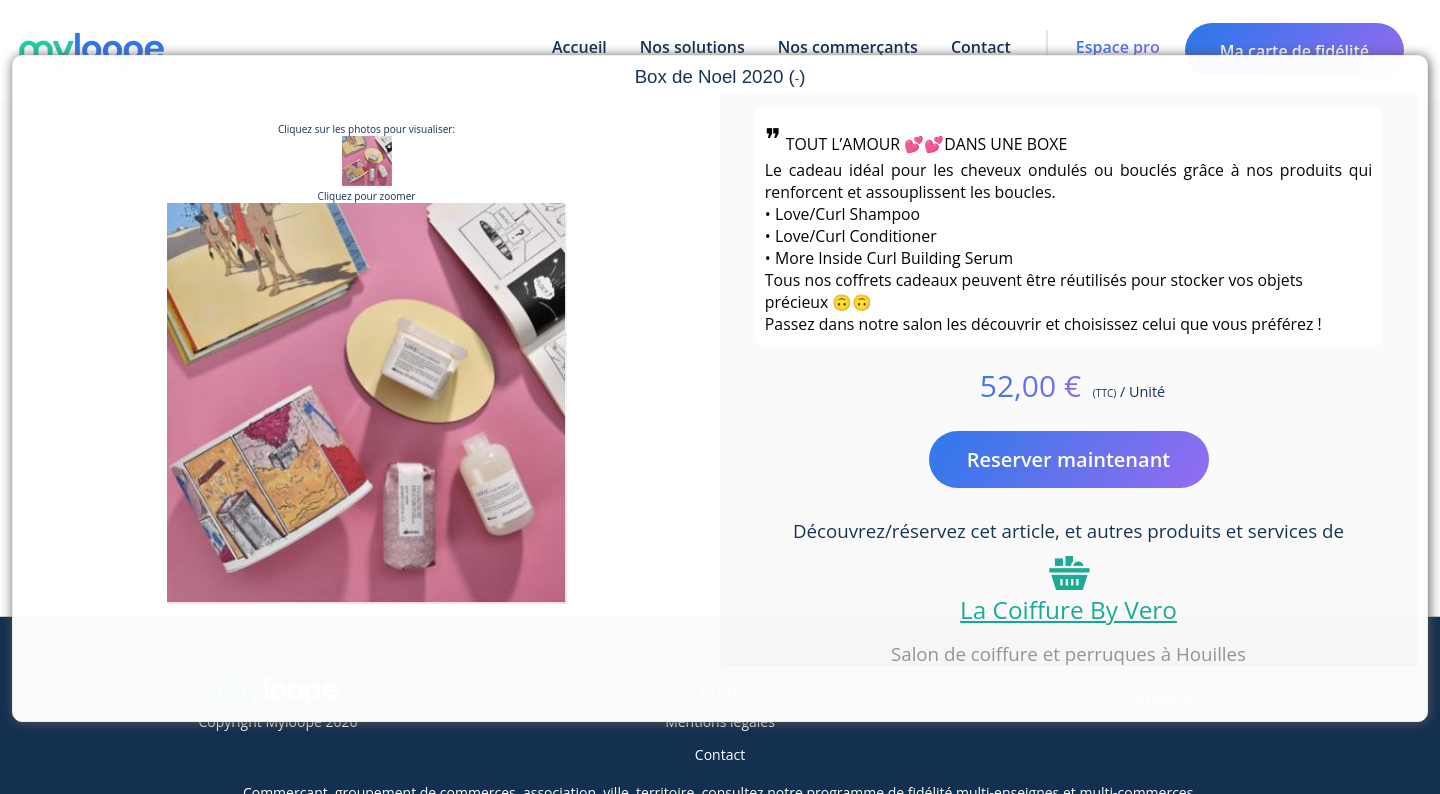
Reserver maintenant (1069, 459)
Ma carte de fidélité (1294, 51)
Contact (720, 754)
